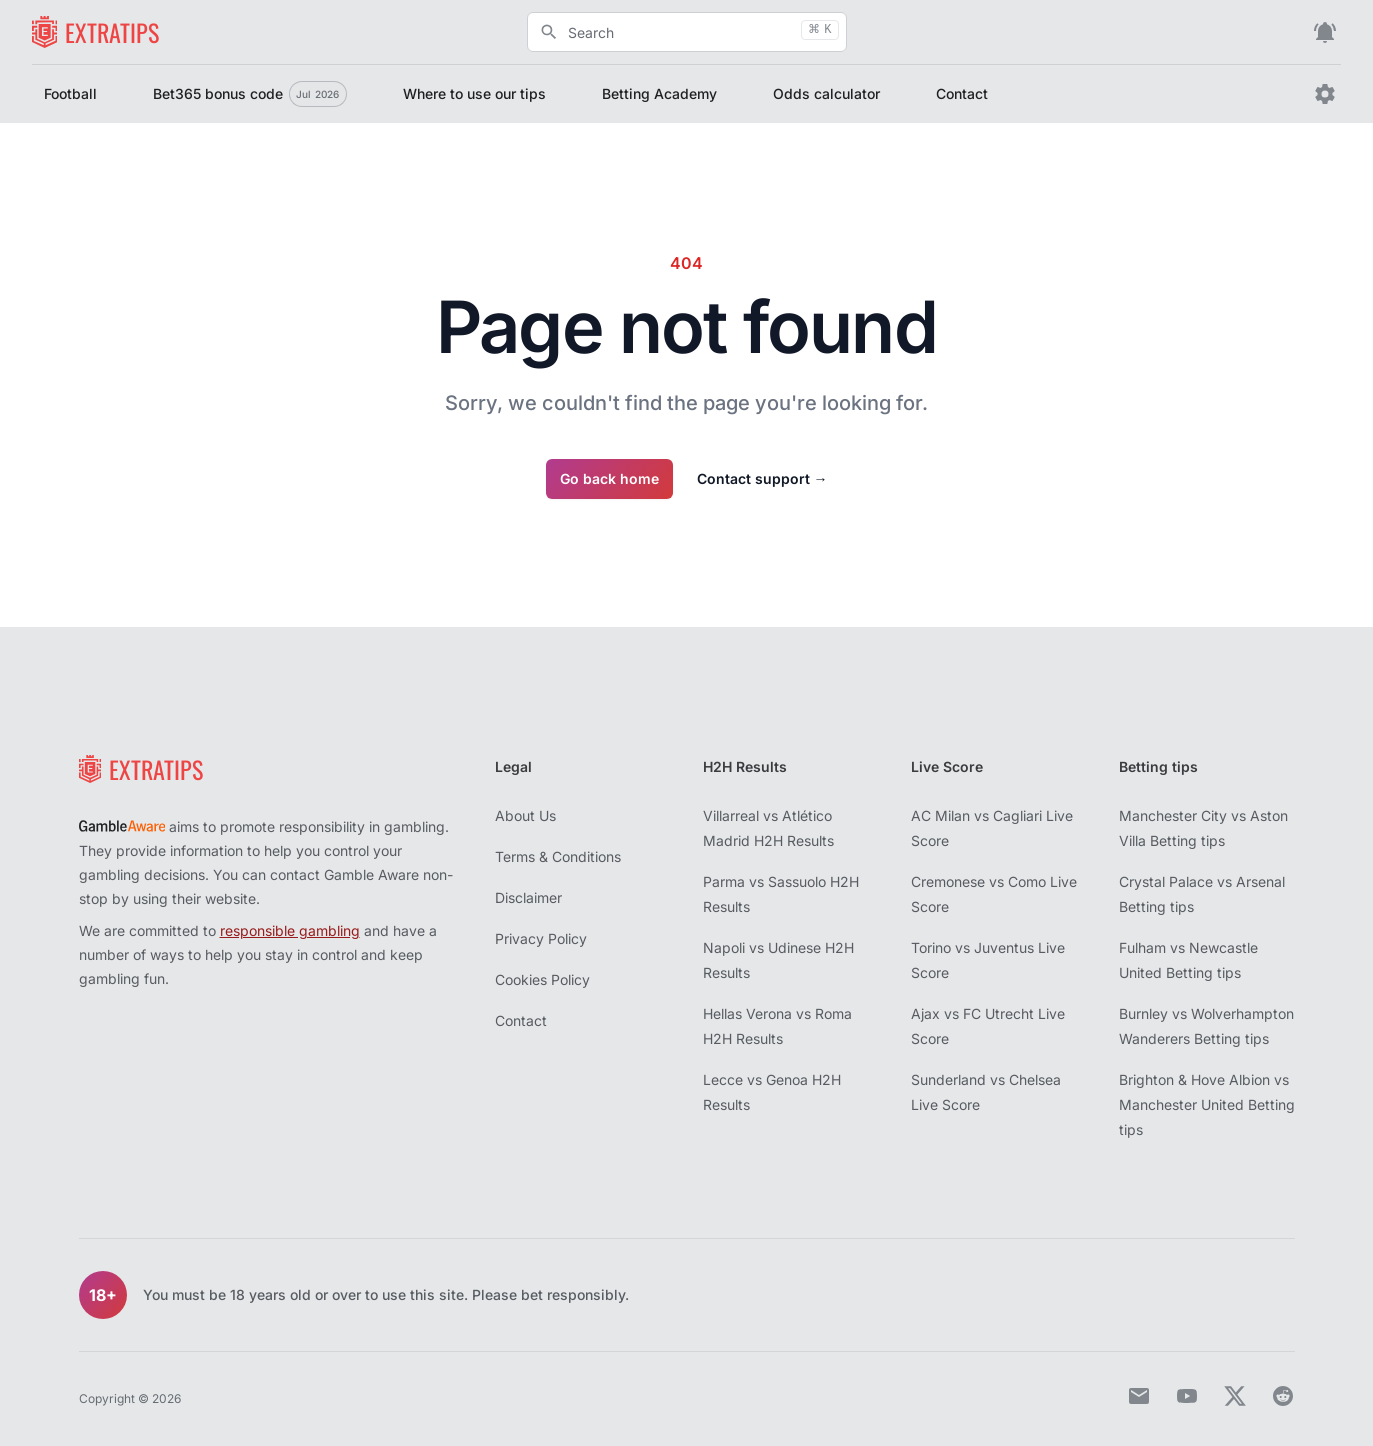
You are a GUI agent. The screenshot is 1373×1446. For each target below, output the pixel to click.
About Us (525, 815)
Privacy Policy (541, 938)
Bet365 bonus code (250, 94)
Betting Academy (659, 93)
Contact (962, 93)
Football (70, 93)
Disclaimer (528, 897)
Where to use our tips (474, 93)
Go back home (609, 478)
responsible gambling (290, 930)
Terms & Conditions (558, 856)
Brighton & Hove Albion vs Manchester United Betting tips (1207, 1104)
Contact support (762, 478)
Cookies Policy (542, 979)
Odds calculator (826, 93)
